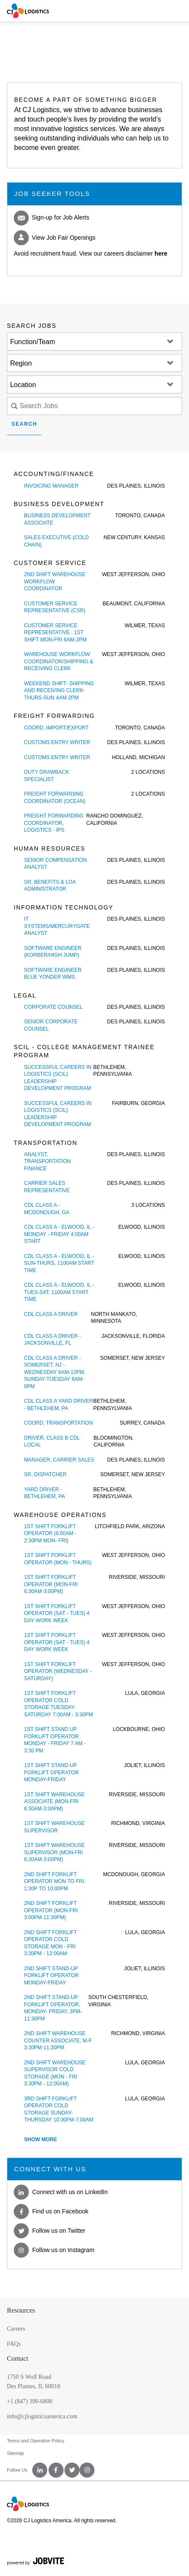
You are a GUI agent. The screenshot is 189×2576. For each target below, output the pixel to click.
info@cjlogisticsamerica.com (42, 2416)
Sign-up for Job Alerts (51, 218)
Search (24, 424)
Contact (17, 2358)
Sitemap (15, 2453)
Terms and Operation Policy (35, 2440)
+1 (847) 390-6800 (29, 2401)
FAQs (14, 2344)
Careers (16, 2329)
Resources (21, 2310)
